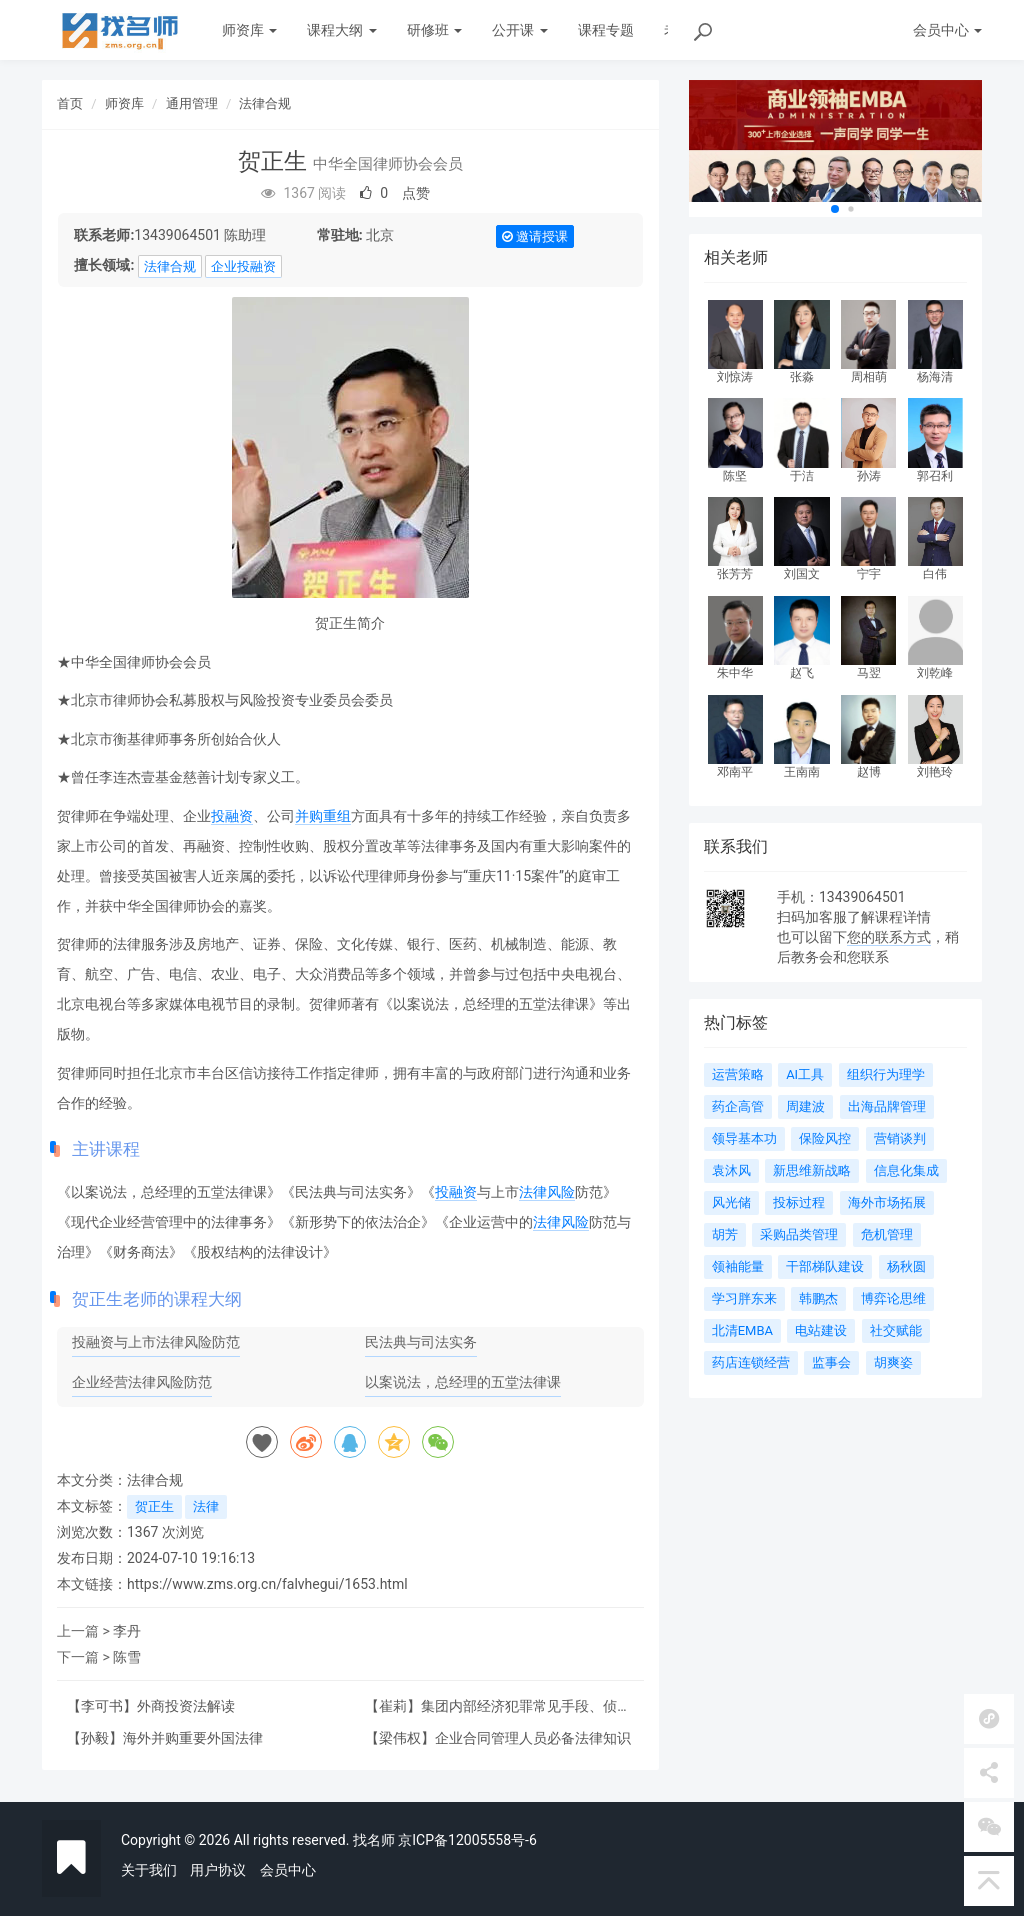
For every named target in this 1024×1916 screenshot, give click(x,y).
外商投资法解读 (186, 1706)
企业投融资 (243, 266)
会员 (947, 30)
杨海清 (935, 377)
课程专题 (606, 30)
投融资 (232, 816)
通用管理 (192, 103)
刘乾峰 (935, 673)
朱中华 (735, 673)
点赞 (395, 193)
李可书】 (109, 1706)
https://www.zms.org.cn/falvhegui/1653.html (267, 1584)
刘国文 (802, 574)
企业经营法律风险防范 (142, 1382)
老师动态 (692, 30)
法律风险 (547, 1192)
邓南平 (735, 772)
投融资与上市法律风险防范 (156, 1342)
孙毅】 (102, 1738)
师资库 (249, 30)
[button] (835, 209)
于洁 (802, 476)
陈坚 (735, 476)
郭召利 (935, 476)
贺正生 (154, 1506)
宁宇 (869, 574)
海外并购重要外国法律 (193, 1738)
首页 (70, 103)
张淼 (802, 377)
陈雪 (127, 1657)
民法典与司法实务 (421, 1342)
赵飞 (802, 673)
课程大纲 (341, 30)
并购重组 (323, 816)
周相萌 (869, 377)
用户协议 (218, 1870)
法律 (206, 1506)
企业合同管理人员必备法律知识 (533, 1738)
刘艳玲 (935, 772)
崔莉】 (400, 1706)
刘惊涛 (735, 377)
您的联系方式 (889, 937)
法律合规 (265, 103)
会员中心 (288, 1870)
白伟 (935, 574)
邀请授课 (535, 236)
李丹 (127, 1631)
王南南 (802, 772)
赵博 (869, 772)
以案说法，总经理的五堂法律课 (463, 1382)
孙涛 (869, 476)
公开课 (519, 30)
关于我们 (149, 1870)
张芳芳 (735, 574)
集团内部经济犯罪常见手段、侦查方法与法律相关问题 (498, 1713)
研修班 (434, 30)
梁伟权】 (407, 1738)
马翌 (869, 673)
